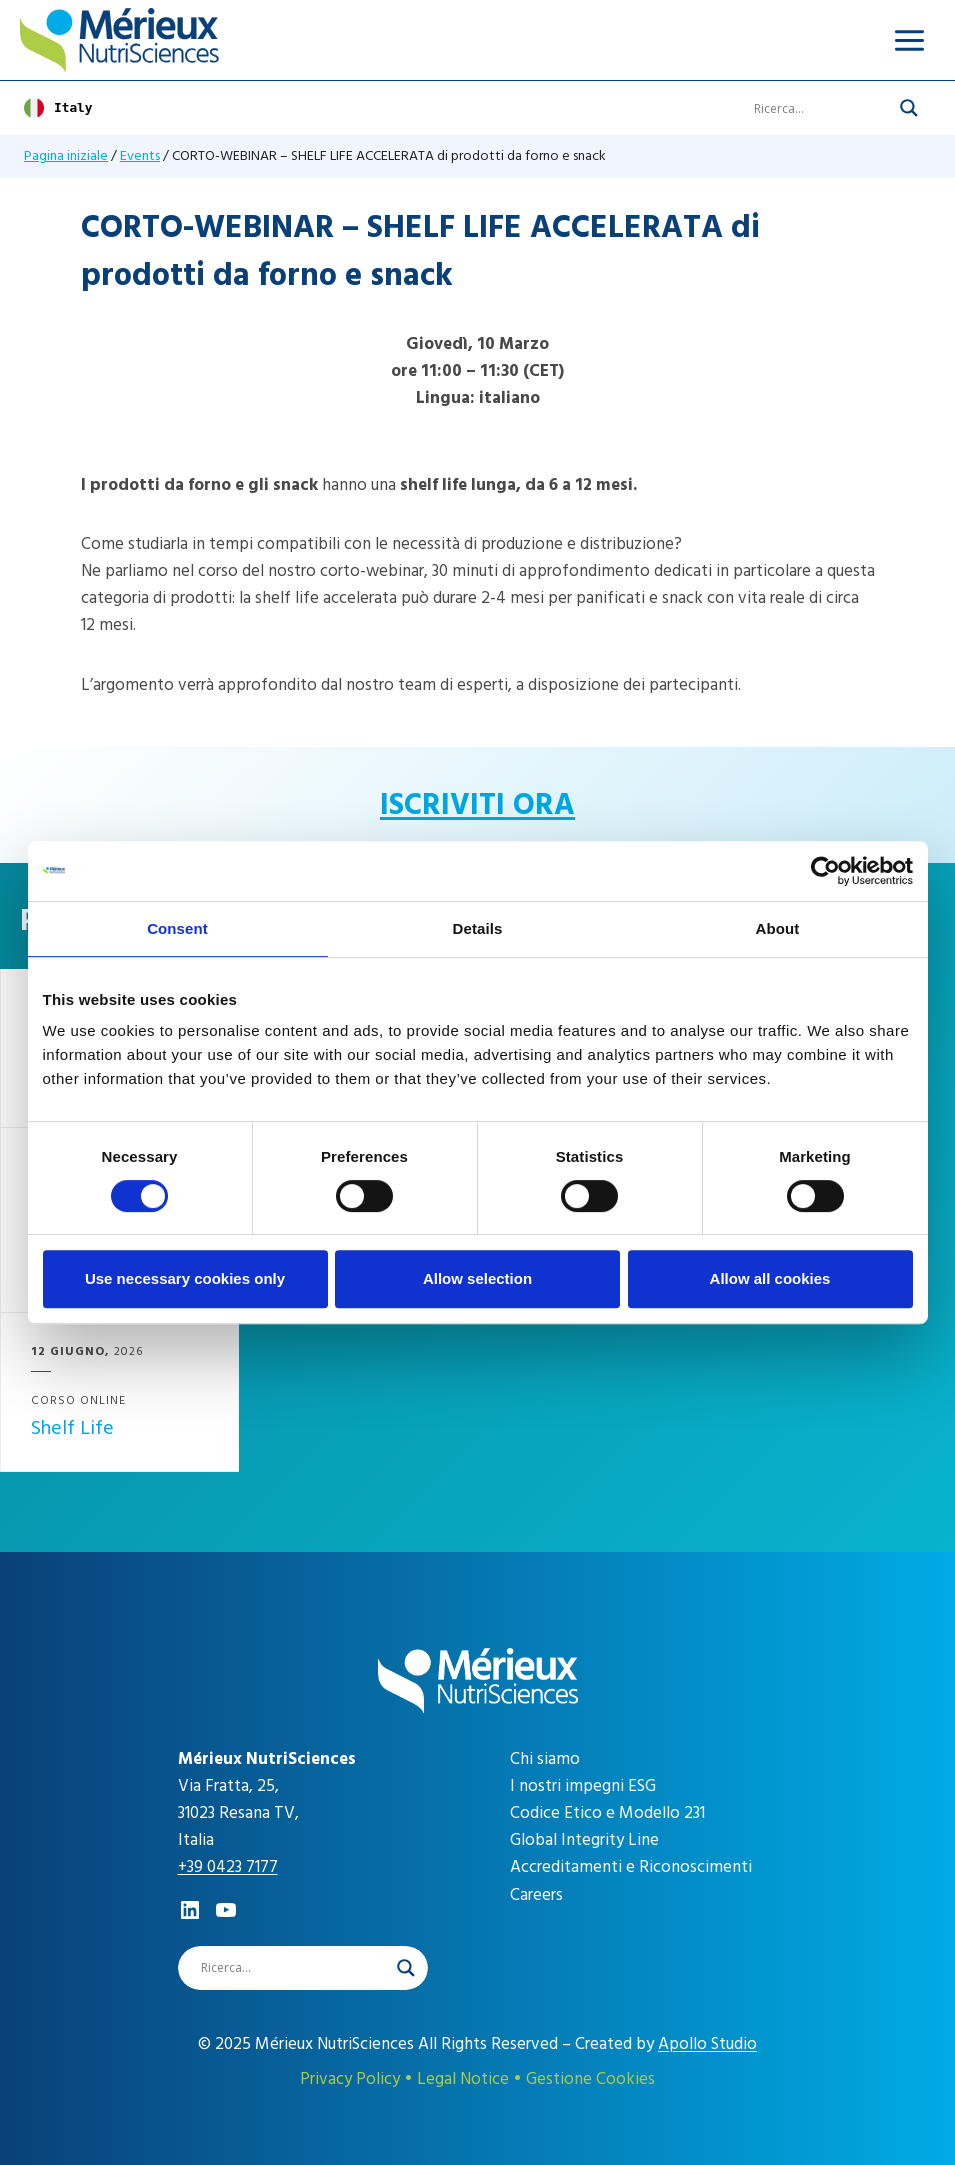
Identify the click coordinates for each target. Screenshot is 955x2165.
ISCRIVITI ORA (477, 805)
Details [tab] (478, 928)
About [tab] (778, 928)
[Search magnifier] (909, 108)
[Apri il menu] (909, 40)
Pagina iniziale (66, 155)
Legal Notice (463, 2079)
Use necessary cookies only (185, 1278)
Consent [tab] (177, 928)
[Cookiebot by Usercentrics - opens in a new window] (825, 871)
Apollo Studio (707, 2044)
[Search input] (822, 108)
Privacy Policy (350, 2079)
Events (140, 155)
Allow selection (477, 1278)
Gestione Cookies (590, 2079)
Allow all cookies (770, 1278)
